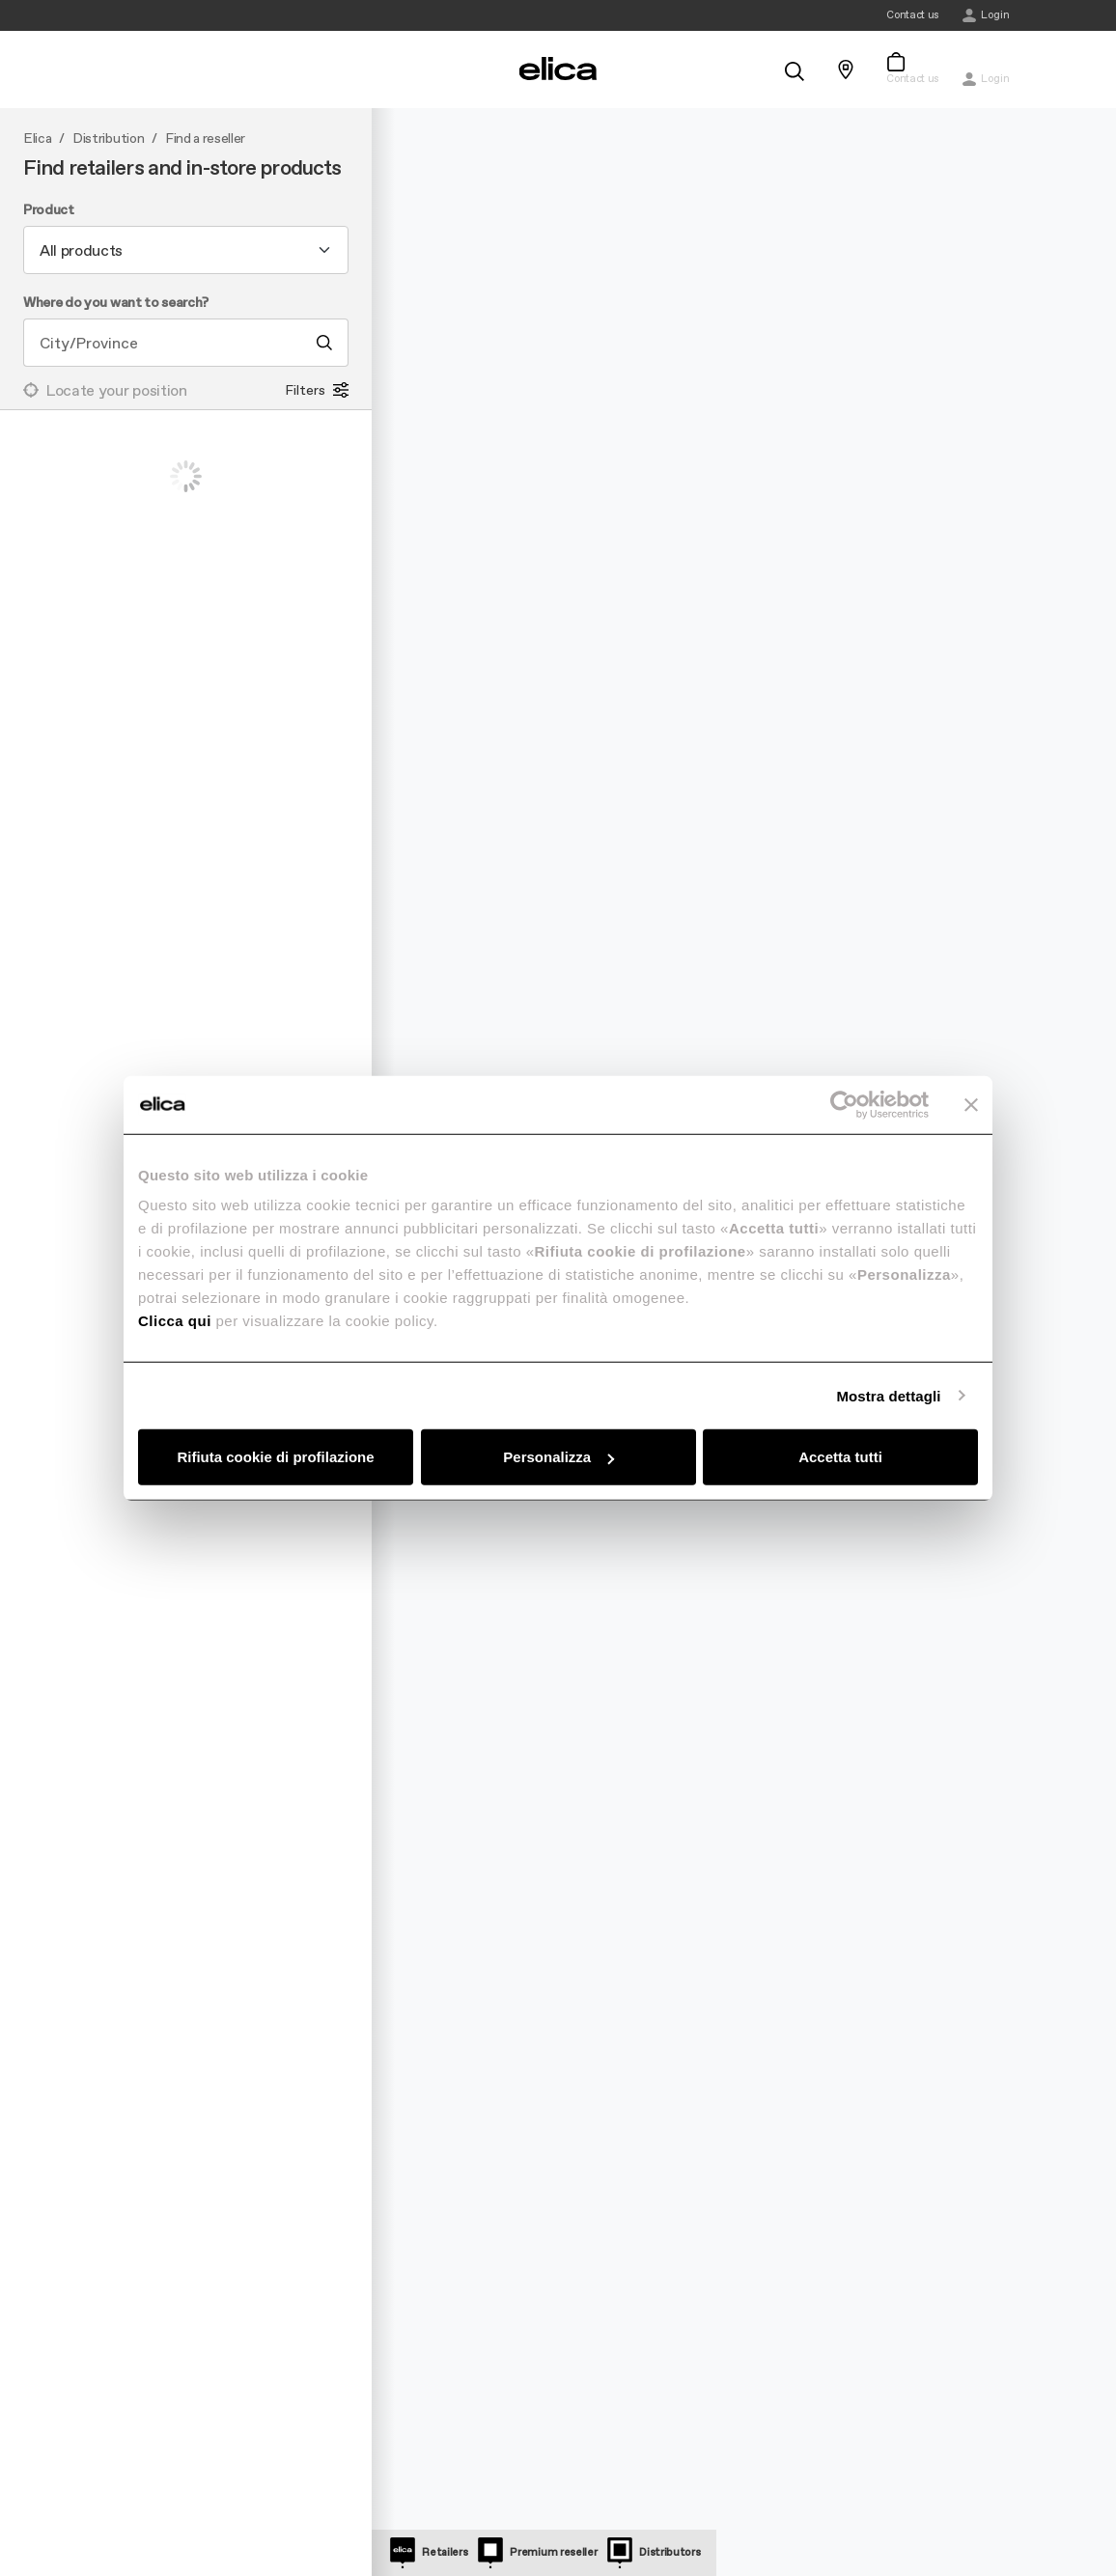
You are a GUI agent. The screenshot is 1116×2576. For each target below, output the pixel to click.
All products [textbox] (81, 250)
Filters (317, 390)
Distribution (108, 139)
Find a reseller (205, 139)
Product (48, 210)
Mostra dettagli (888, 1395)
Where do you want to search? (116, 303)
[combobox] (186, 250)
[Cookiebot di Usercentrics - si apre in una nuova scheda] (844, 1104)
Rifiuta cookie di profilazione (275, 1457)
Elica (37, 139)
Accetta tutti (840, 1457)
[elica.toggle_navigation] (116, 69)
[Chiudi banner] (971, 1104)
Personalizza (558, 1457)
